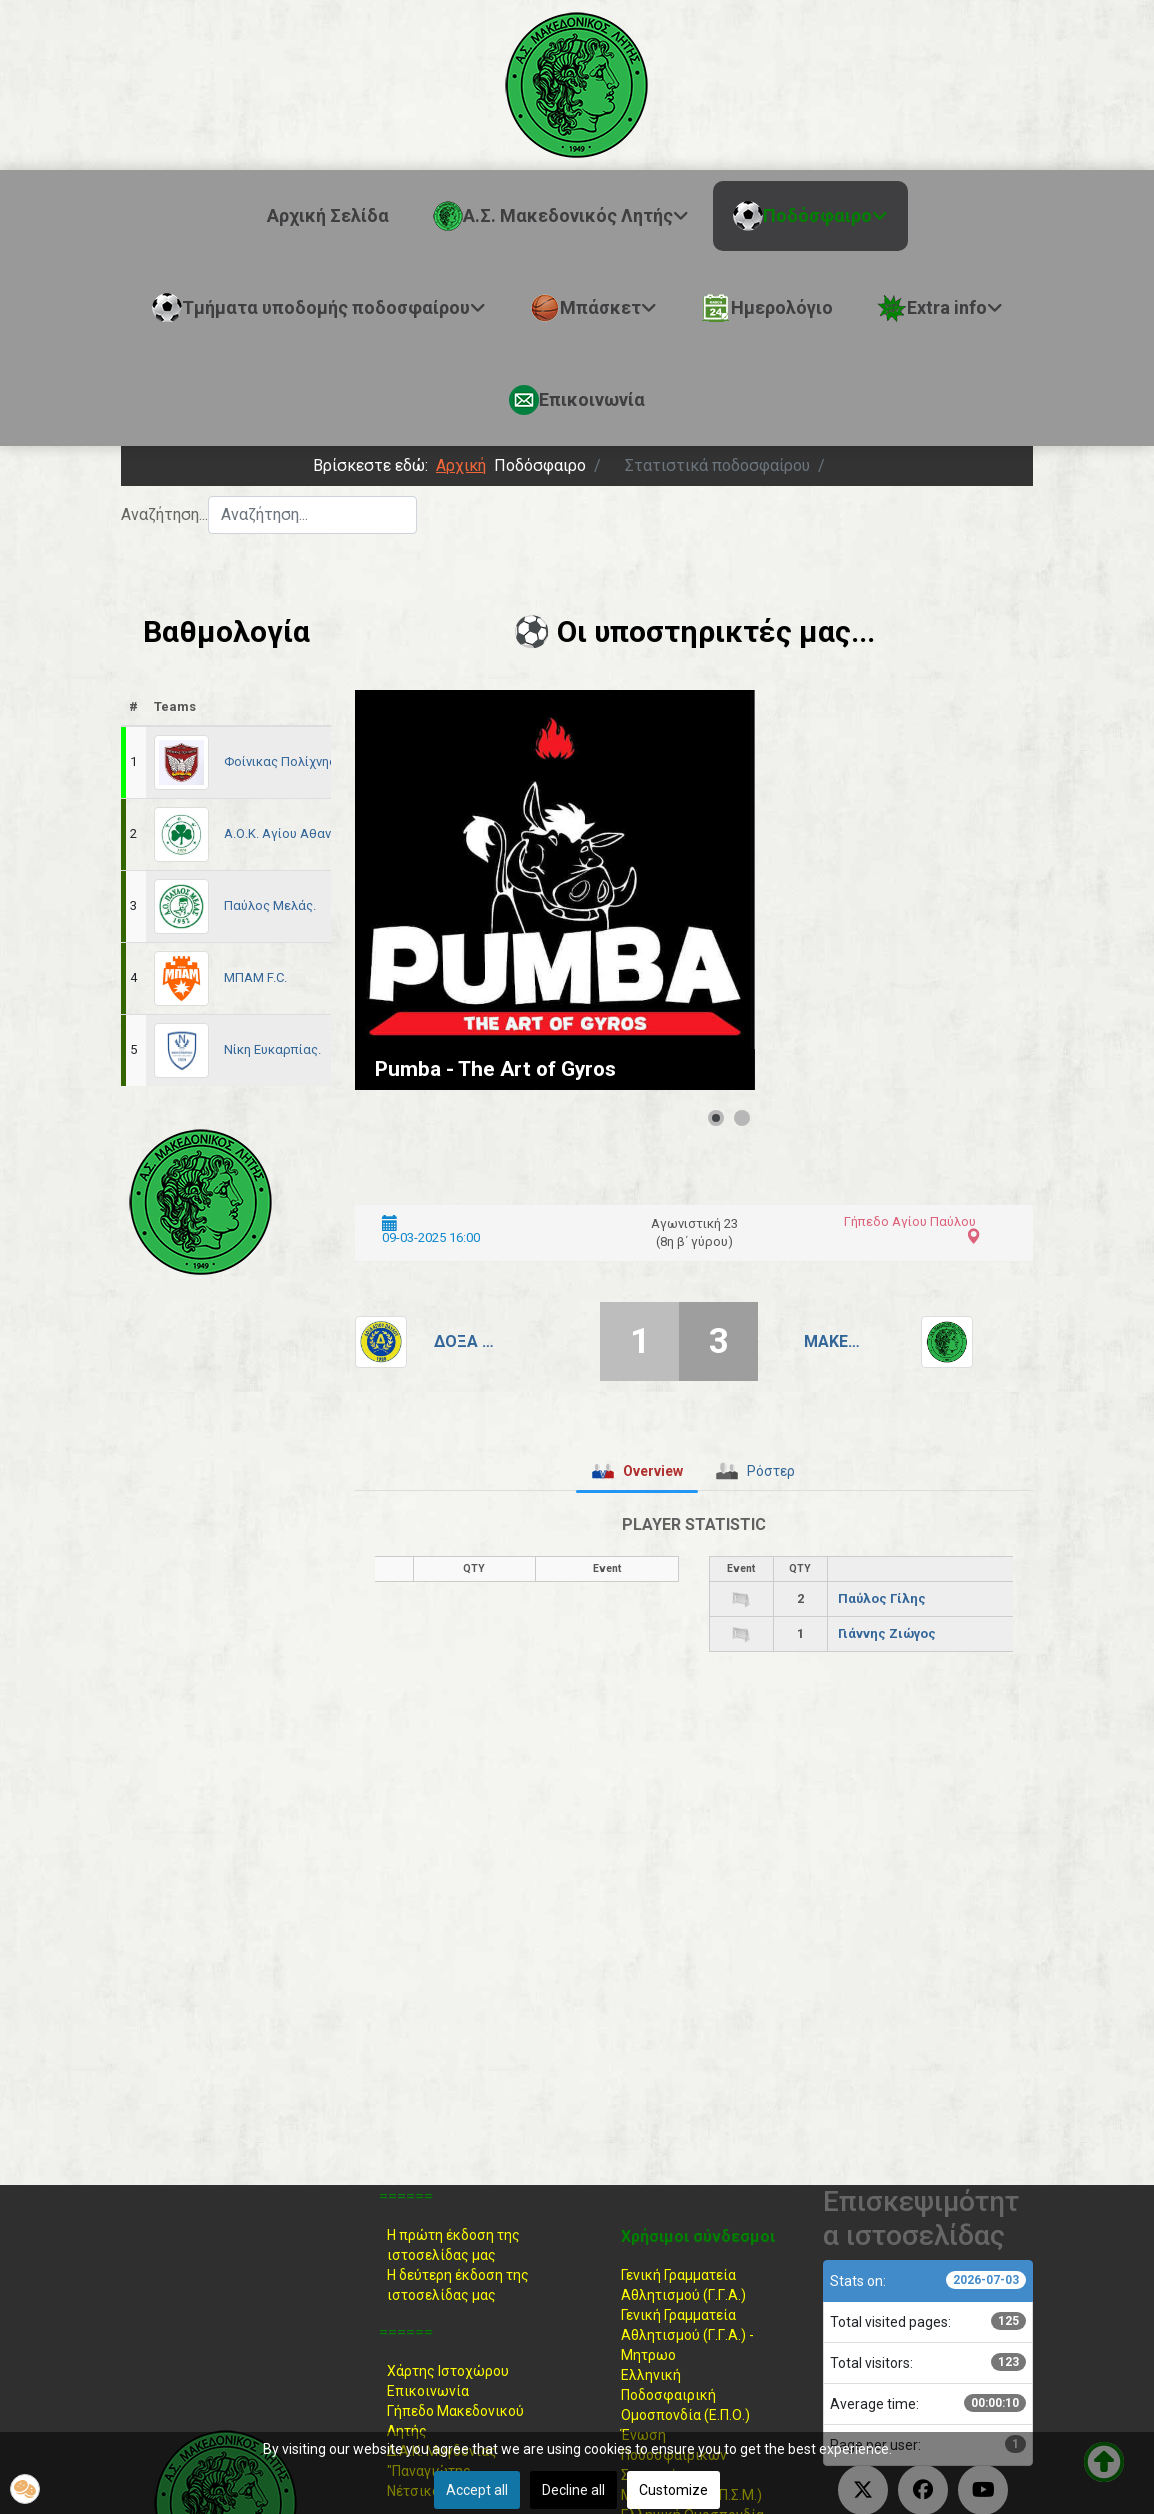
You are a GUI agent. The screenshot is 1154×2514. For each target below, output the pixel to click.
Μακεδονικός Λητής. (834, 1341)
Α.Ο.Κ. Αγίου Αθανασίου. (296, 833)
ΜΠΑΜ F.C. (255, 977)
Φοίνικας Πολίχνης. (281, 761)
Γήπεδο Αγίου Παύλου (910, 1221)
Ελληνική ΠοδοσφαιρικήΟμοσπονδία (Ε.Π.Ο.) (685, 2395)
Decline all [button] (573, 2490)
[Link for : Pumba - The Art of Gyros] (555, 890)
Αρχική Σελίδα (328, 215)
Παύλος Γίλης (882, 1598)
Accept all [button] (477, 2490)
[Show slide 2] (742, 1118)
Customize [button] (673, 2490)
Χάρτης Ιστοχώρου (448, 2371)
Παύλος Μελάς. (270, 905)
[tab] (637, 1471)
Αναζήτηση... (164, 514)
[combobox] (312, 515)
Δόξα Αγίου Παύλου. (464, 1341)
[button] (25, 2489)
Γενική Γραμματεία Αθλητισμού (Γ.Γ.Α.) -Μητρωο (687, 2335)
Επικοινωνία (428, 2391)
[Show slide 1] (716, 1118)
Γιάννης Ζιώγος (887, 1633)
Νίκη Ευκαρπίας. (272, 1049)
